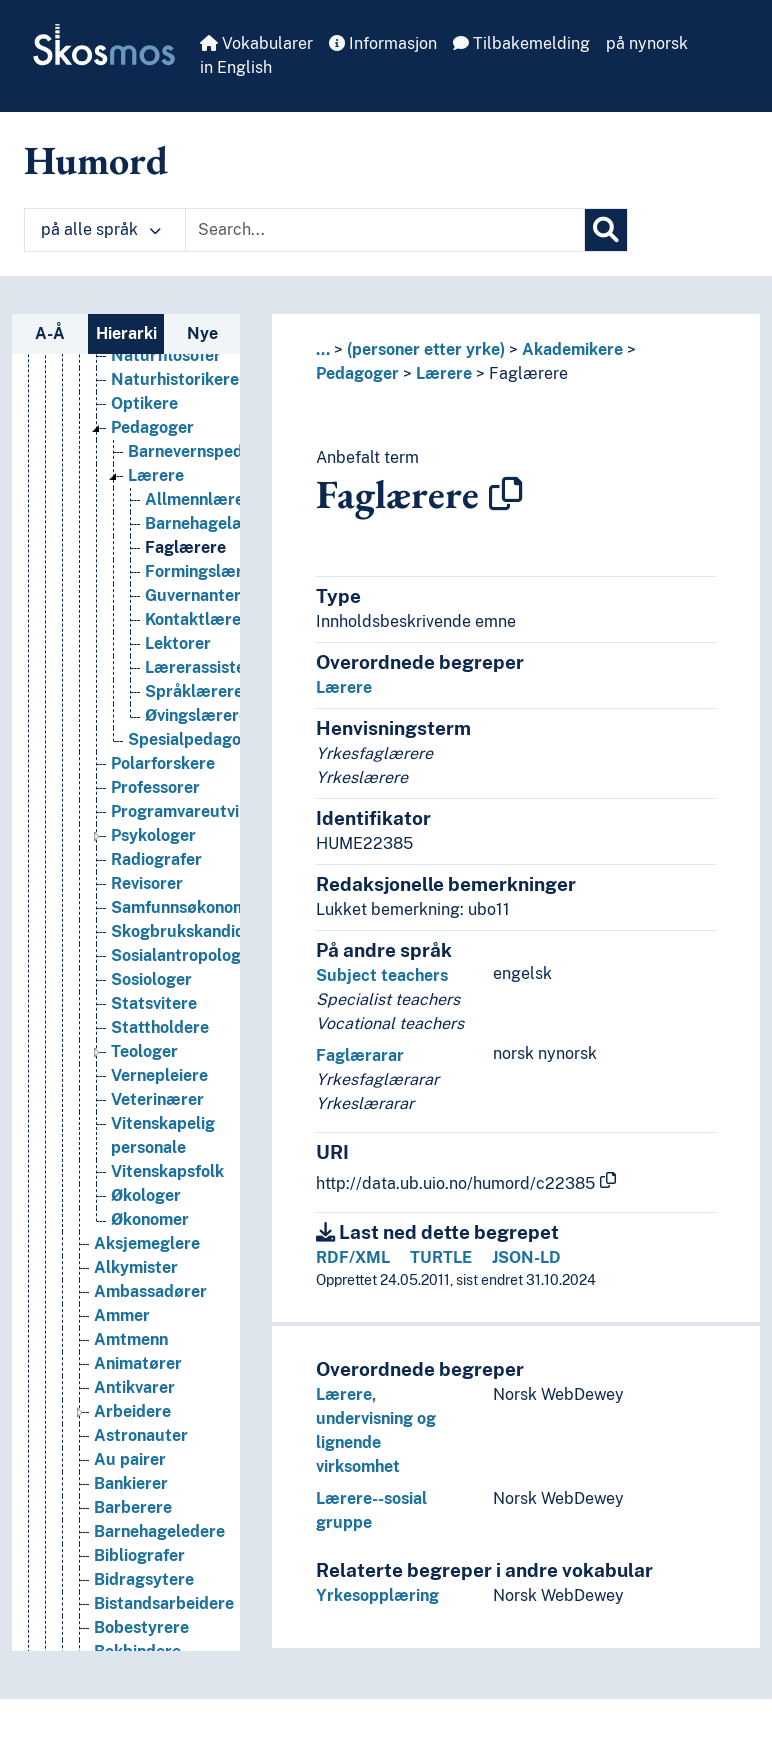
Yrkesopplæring (377, 1595)
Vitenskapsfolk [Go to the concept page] (167, 1246)
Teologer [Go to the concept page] (144, 1126)
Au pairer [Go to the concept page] (130, 1534)
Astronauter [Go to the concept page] (141, 1510)
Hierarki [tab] (126, 333)
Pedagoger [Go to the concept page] (152, 502)
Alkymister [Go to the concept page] (136, 1342)
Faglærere (528, 373)
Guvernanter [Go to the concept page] (193, 670)
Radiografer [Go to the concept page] (156, 934)
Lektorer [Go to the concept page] (178, 718)
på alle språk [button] (101, 229)
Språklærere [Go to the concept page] (194, 766)
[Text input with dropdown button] (385, 230)
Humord (96, 160)
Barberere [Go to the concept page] (133, 1582)
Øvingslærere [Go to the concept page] (196, 790)
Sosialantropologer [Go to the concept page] (184, 1030)
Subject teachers (382, 975)
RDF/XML (353, 1257)
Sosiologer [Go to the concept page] (151, 1054)
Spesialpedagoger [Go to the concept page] (197, 814)
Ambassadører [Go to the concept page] (150, 1366)
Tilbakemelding (521, 43)
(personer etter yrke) (426, 349)
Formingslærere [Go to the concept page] (206, 646)
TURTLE (441, 1257)
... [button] (323, 349)
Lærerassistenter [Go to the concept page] (211, 742)
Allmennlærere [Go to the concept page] (202, 574)
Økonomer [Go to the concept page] (150, 1294)
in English (236, 67)
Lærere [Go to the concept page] (156, 550)
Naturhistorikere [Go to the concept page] (175, 454)
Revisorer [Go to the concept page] (147, 958)
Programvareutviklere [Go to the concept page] (194, 886)
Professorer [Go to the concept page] (155, 862)
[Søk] (606, 230)
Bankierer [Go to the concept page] (131, 1558)
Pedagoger (357, 373)
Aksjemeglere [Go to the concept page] (147, 1318)
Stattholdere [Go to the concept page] (160, 1102)
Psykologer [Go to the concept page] (153, 910)
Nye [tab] (202, 333)
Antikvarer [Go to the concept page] (134, 1462)
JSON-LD (526, 1257)
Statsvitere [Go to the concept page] (154, 1078)
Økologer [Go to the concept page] (146, 1270)
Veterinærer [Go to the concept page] (157, 1174)
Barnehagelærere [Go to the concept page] (212, 598)
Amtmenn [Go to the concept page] (131, 1414)
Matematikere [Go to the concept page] (165, 382)
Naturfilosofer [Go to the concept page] (166, 430)
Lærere (444, 373)
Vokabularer (256, 43)
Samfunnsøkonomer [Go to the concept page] (187, 982)
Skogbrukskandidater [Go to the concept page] (194, 1006)
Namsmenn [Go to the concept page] (153, 406)
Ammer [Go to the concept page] (122, 1390)
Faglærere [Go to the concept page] (185, 622)
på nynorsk (647, 43)
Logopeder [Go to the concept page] (152, 358)
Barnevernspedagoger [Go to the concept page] (212, 526)
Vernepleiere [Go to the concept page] (159, 1150)
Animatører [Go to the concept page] (138, 1438)
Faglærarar (360, 1055)
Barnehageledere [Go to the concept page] (159, 1606)
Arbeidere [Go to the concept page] (132, 1486)
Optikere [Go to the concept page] (144, 478)
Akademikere (572, 349)
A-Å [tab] (50, 333)
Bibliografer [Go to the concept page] (139, 1630)
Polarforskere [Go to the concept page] (163, 838)
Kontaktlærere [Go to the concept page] (201, 694)
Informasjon (383, 43)
